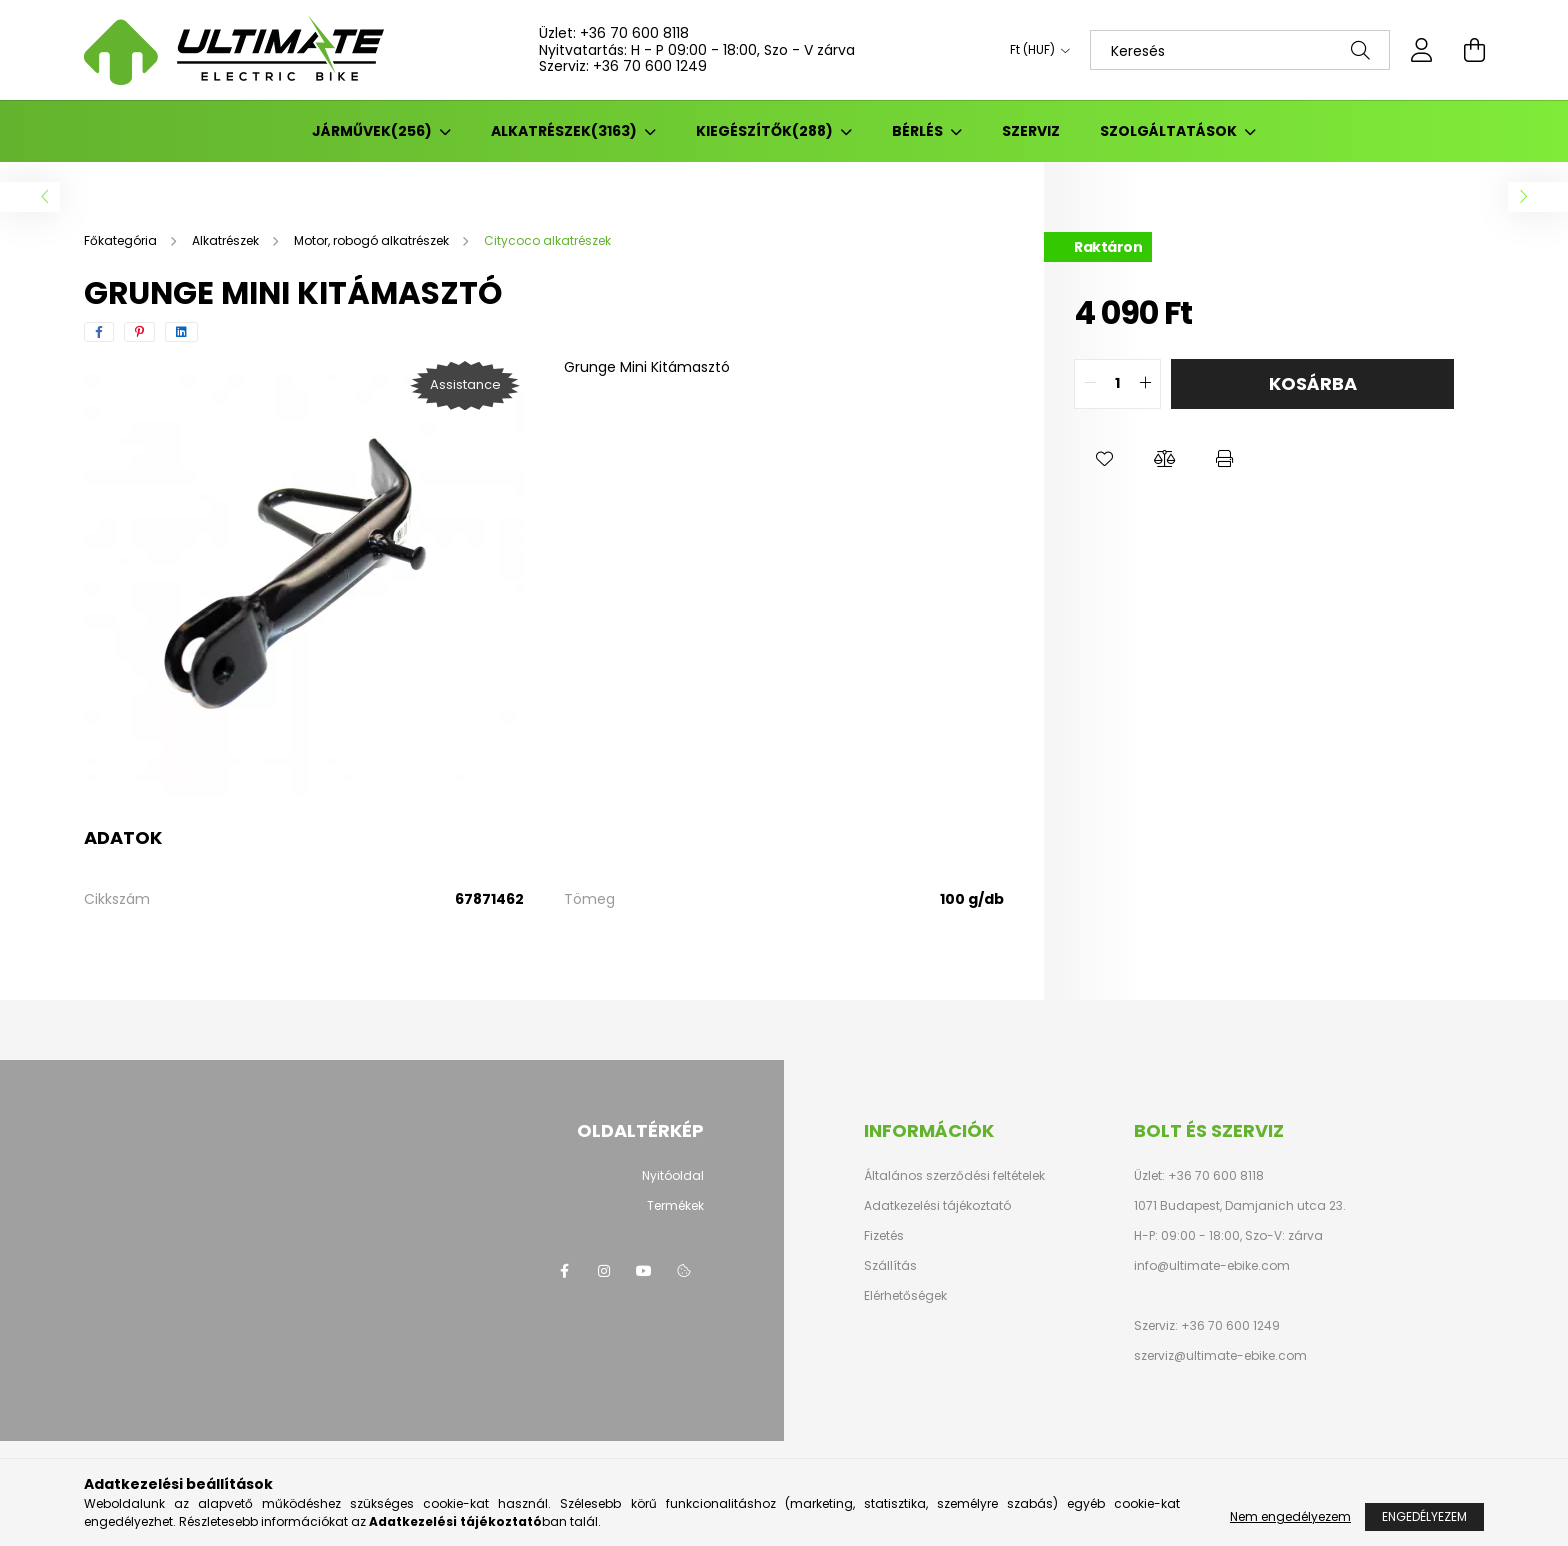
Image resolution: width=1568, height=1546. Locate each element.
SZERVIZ (1031, 131)
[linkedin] (181, 332)
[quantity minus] (1090, 384)
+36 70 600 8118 (634, 33)
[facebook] (99, 332)
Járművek (373, 131)
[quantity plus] (1145, 384)
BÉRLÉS (919, 131)
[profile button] (1422, 50)
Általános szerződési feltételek (954, 1176)
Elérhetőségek (905, 1296)
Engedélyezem (1424, 1516)
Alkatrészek (565, 131)
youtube (644, 1271)
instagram (604, 1271)
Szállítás (890, 1266)
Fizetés (884, 1236)
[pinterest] (139, 332)
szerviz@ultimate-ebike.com (1220, 1355)
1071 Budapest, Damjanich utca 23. (1240, 1205)
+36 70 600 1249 (650, 66)
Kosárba (1313, 383)
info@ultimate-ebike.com (1212, 1265)
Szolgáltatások (1170, 131)
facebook (564, 1271)
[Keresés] (1240, 50)
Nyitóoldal (673, 1175)
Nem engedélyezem (1290, 1516)
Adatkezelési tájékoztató (937, 1206)
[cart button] (1474, 50)
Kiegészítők (766, 131)
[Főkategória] (122, 240)
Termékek (675, 1205)
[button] (1104, 459)
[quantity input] (1117, 384)
